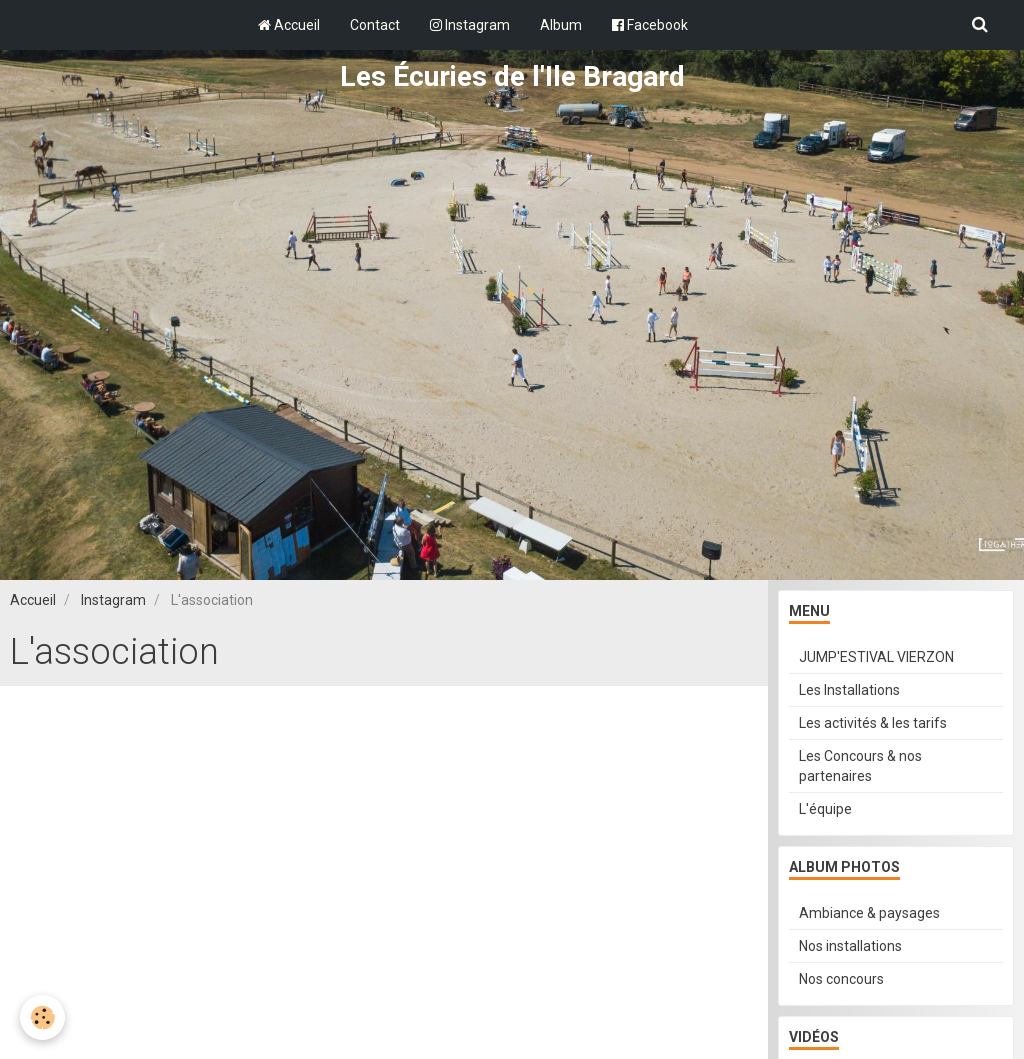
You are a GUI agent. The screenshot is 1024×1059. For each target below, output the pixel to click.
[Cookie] (42, 1017)
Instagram (470, 25)
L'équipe (825, 809)
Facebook (650, 25)
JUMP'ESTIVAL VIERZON (876, 657)
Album (561, 25)
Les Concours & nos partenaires (860, 766)
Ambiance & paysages (869, 913)
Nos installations (850, 946)
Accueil (289, 25)
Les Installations (849, 690)
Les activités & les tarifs (873, 723)
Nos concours (841, 979)
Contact (375, 25)
